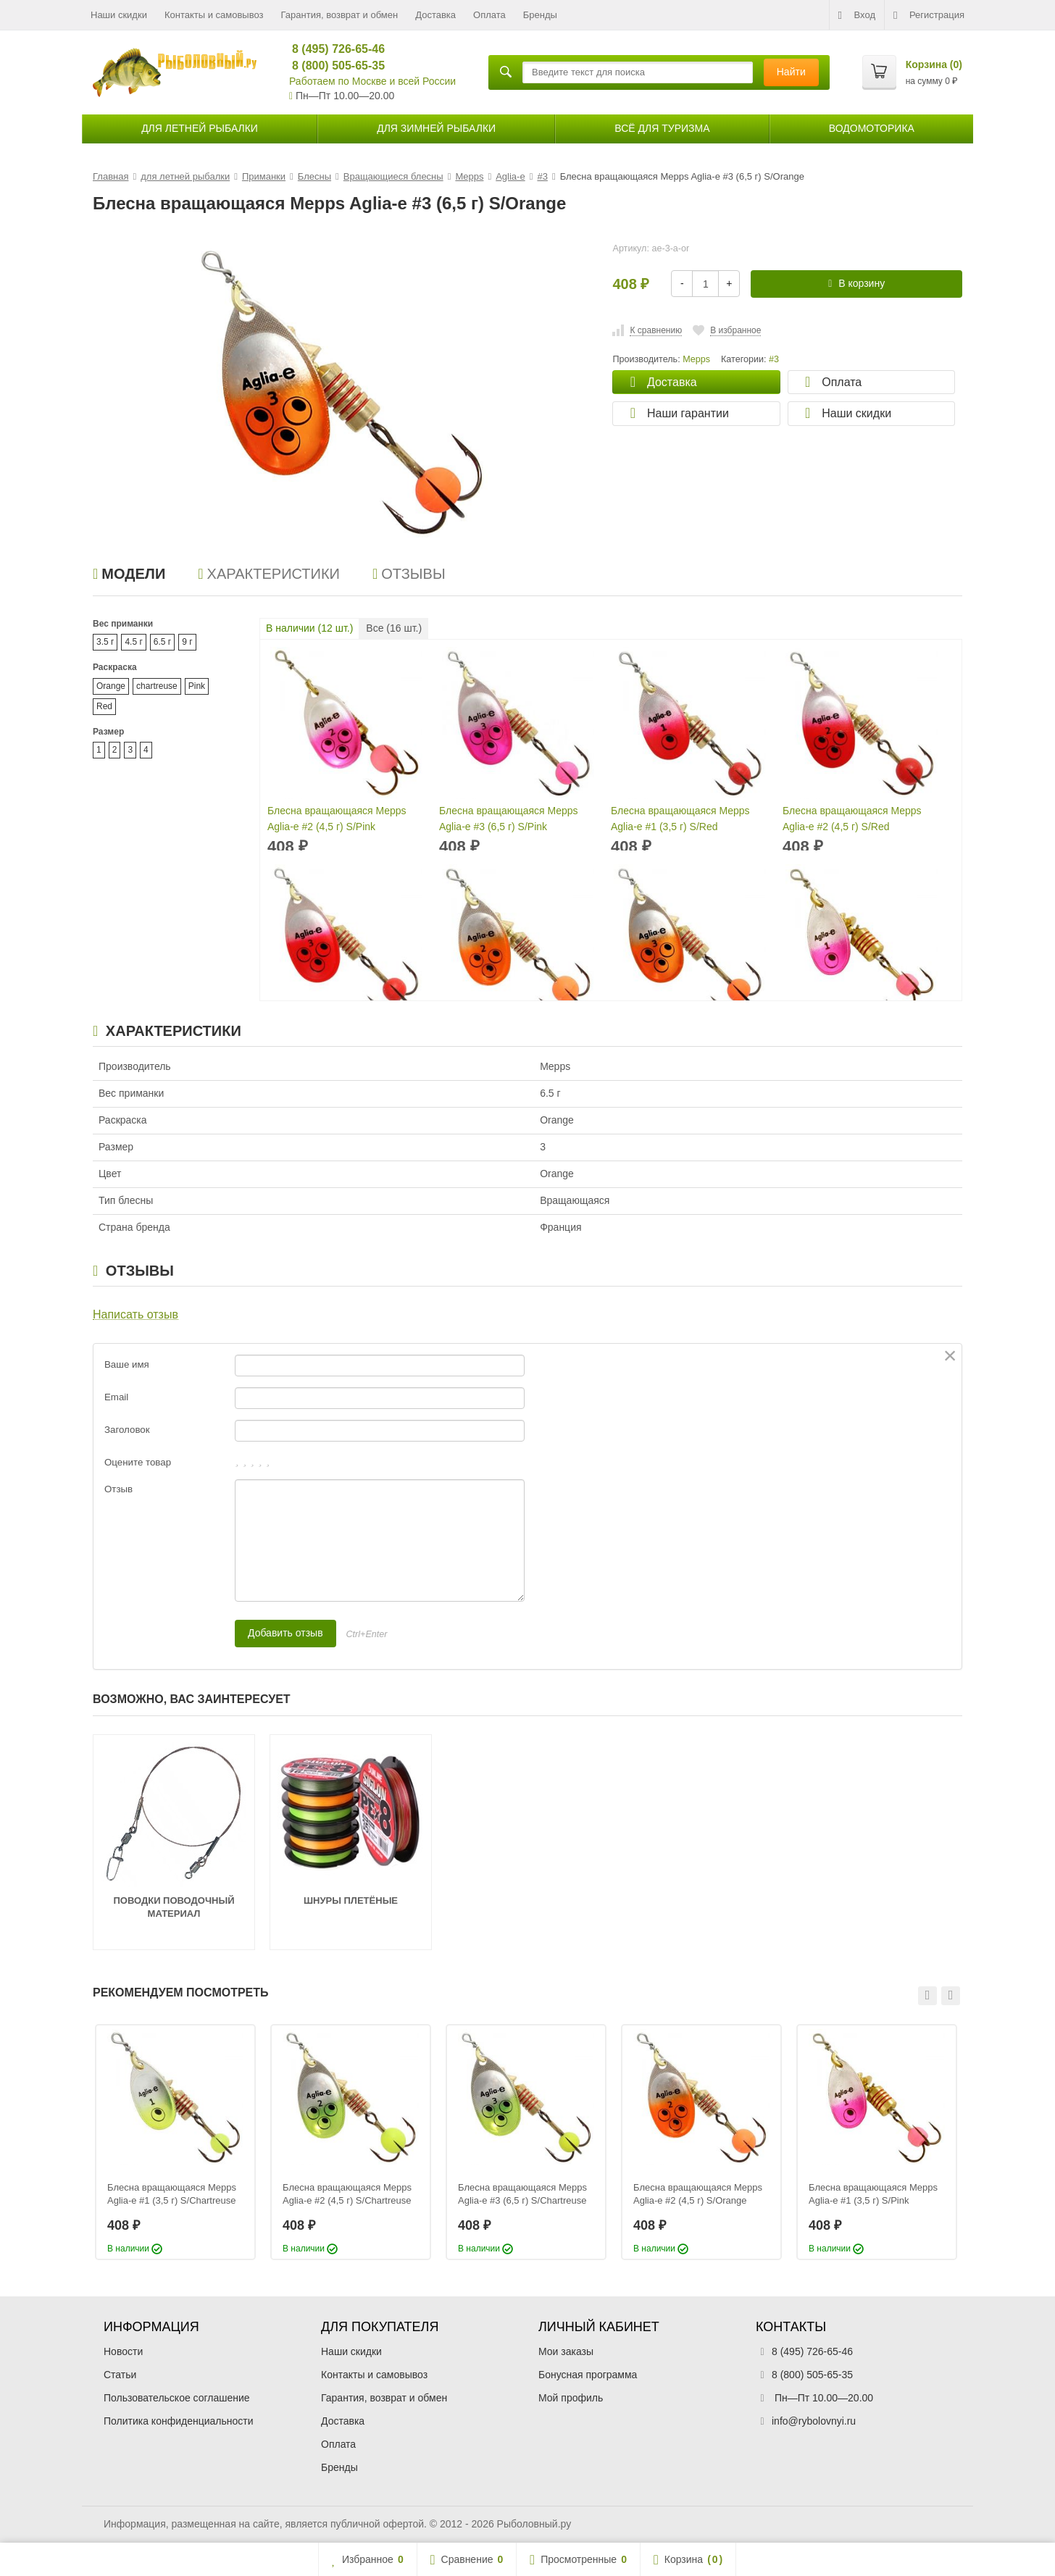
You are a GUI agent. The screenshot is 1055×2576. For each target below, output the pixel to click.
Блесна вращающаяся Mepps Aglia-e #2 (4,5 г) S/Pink (336, 818)
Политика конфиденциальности (179, 2421)
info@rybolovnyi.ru (814, 2421)
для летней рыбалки (199, 128)
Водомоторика (871, 128)
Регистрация (928, 15)
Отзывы (409, 573)
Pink (196, 686)
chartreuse (157, 686)
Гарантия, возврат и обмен (340, 14)
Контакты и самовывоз (214, 14)
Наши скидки (119, 14)
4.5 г (133, 642)
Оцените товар (137, 1462)
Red (104, 706)
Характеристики (269, 573)
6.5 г (162, 642)
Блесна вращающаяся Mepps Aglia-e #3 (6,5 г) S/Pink (508, 818)
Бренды (540, 14)
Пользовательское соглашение (177, 2398)
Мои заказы (565, 2351)
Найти (791, 72)
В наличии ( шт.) (309, 628)
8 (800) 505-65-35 (332, 65)
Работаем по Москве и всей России (372, 81)
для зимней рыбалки (436, 128)
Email (116, 1397)
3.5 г (105, 642)
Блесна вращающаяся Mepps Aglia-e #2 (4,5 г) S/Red (852, 818)
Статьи (120, 2374)
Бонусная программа (587, 2374)
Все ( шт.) (394, 628)
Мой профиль (570, 2398)
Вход (856, 15)
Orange (110, 686)
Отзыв (118, 1489)
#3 (774, 359)
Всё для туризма (661, 128)
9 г (187, 642)
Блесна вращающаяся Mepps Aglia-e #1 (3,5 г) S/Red (680, 818)
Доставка (435, 14)
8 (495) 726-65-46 (332, 49)
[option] (175, 2142)
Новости (123, 2351)
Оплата (489, 14)
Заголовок (127, 1429)
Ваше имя (126, 1364)
